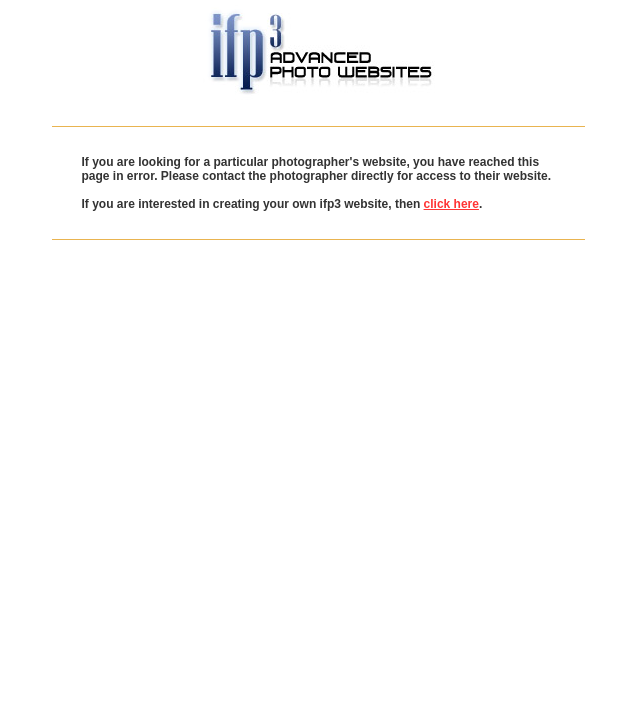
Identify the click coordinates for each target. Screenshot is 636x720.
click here (451, 204)
